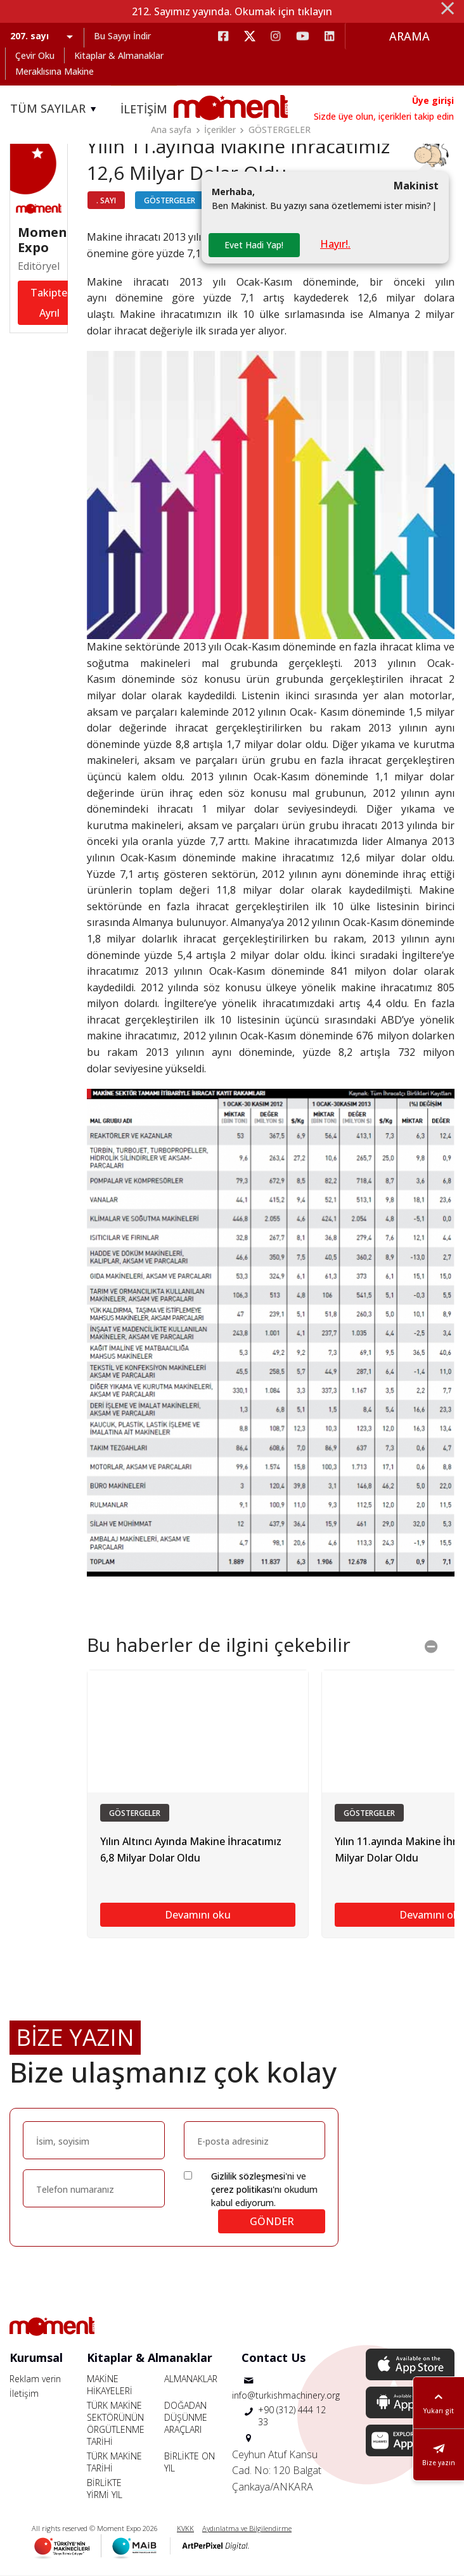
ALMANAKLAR (190, 2379)
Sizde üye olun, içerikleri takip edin (384, 116)
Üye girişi (433, 100)
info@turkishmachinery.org (286, 2395)
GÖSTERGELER (279, 130)
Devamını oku (198, 1915)
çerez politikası (242, 2189)
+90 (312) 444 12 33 (292, 2416)
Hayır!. (335, 244)
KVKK (185, 2528)
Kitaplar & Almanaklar (119, 55)
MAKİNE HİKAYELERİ (109, 2385)
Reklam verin (35, 2379)
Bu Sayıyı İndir (122, 36)
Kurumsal (36, 2357)
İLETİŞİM (143, 109)
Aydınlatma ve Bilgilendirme (247, 2528)
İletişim (24, 2393)
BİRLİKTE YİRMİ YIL (104, 2489)
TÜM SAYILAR (55, 109)
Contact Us (274, 2357)
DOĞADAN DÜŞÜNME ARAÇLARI (185, 2417)
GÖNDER (272, 2221)
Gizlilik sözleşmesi (248, 2176)
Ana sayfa (171, 130)
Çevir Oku (35, 55)
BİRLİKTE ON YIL (189, 2462)
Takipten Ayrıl (52, 303)
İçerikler (220, 130)
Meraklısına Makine (54, 71)
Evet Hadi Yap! (253, 245)
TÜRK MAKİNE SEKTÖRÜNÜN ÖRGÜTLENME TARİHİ (116, 2423)
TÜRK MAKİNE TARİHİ (114, 2462)
